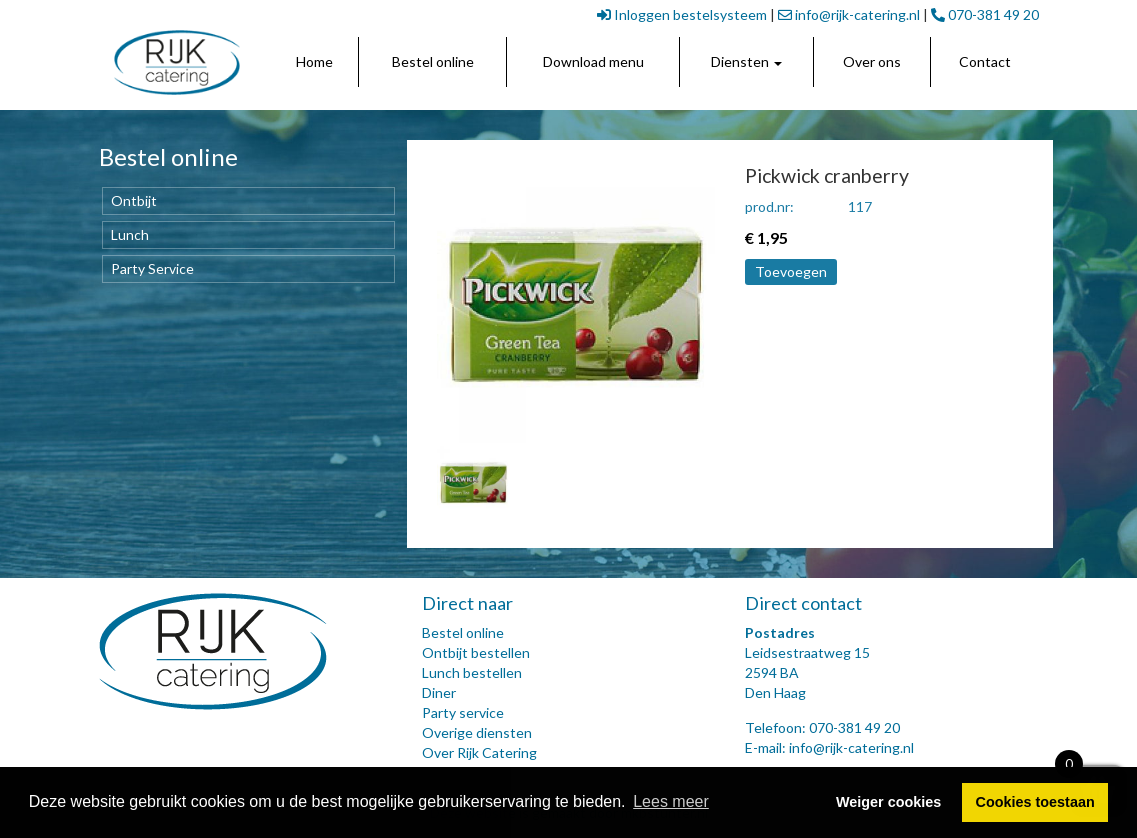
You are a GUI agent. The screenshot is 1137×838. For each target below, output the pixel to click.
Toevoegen (791, 271)
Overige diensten (477, 732)
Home (314, 61)
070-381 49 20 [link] (985, 14)
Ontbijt (134, 200)
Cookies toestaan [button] (1035, 802)
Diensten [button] (746, 61)
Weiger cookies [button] (888, 802)
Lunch (130, 234)
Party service (463, 712)
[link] (177, 62)
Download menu (593, 61)
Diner (439, 692)
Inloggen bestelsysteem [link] (682, 14)
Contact (985, 61)
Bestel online (433, 61)
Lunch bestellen (472, 672)
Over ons (872, 61)
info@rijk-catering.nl (851, 747)
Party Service (152, 268)
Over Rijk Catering (479, 752)
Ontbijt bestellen (476, 652)
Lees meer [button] (671, 801)
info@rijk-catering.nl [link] (849, 14)
